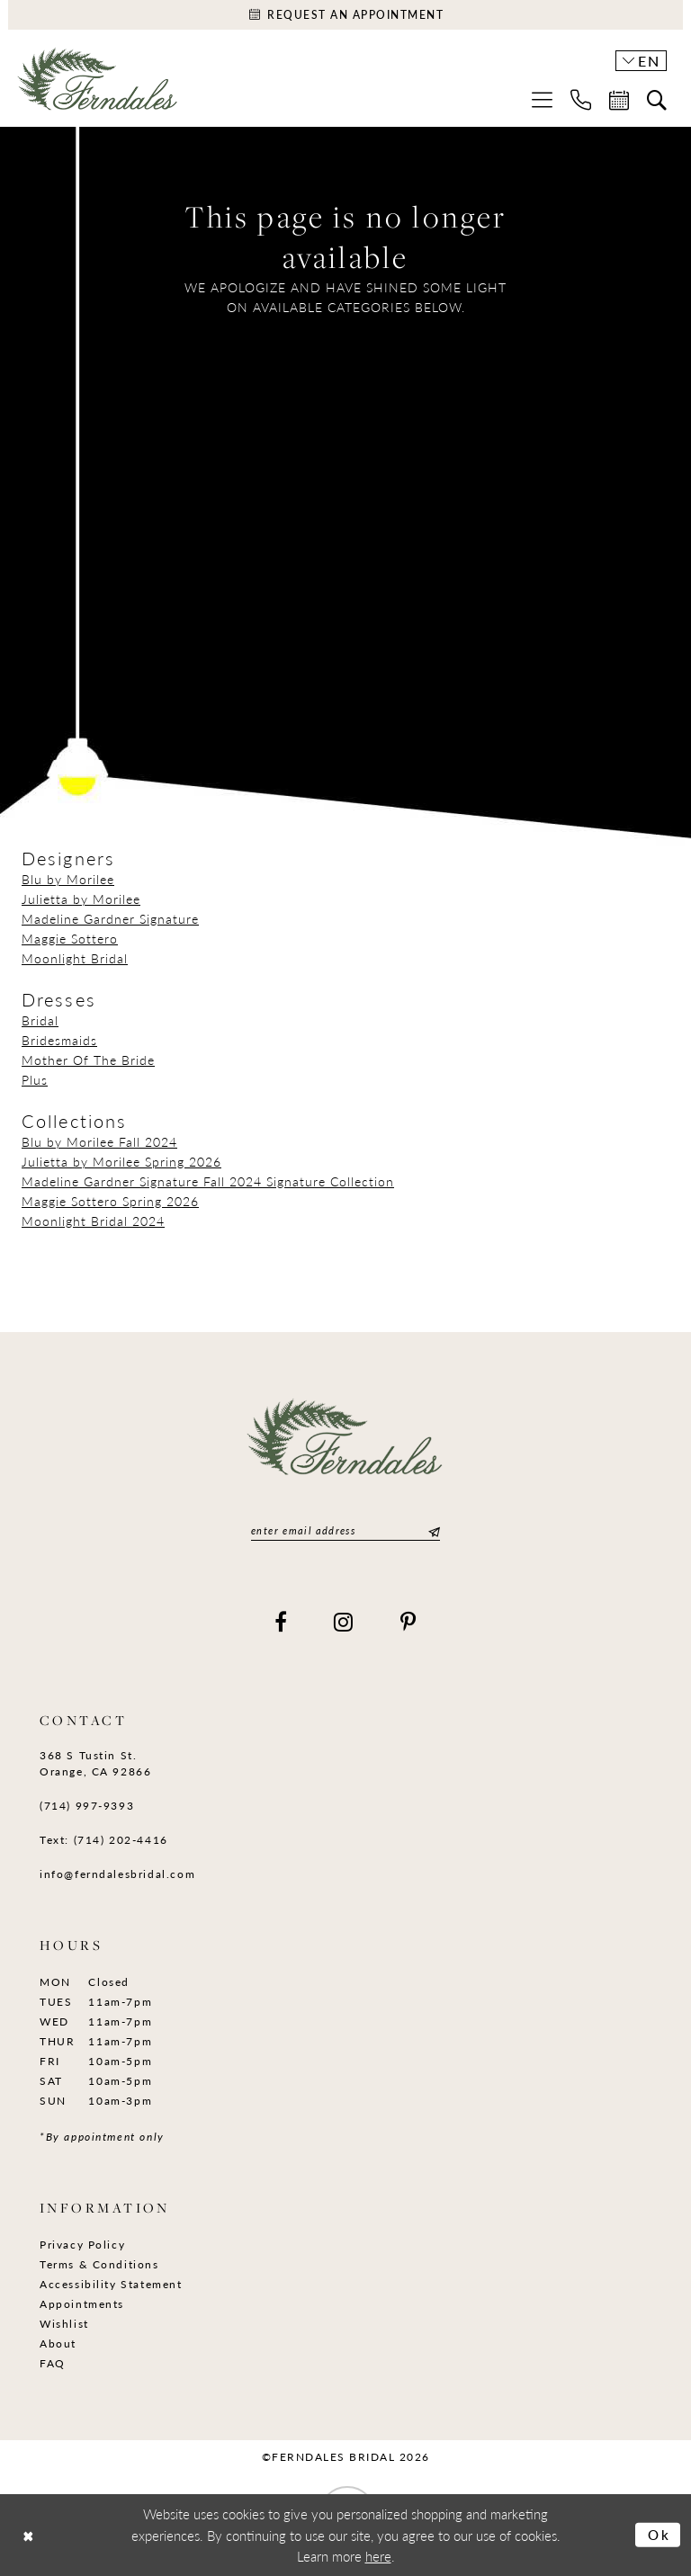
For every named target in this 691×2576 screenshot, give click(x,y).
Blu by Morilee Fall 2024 (99, 1141)
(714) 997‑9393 (87, 1805)
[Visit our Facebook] (282, 1621)
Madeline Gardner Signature (110, 918)
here (378, 2555)
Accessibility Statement (111, 2284)
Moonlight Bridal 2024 (93, 1221)
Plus (35, 1079)
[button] (542, 99)
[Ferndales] (98, 86)
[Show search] (657, 100)
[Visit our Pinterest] (408, 1621)
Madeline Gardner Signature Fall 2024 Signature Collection (208, 1181)
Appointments (82, 2304)
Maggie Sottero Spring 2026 (110, 1201)
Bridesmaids (59, 1040)
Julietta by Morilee (81, 899)
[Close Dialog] (28, 2535)
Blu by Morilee (68, 879)
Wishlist (64, 2323)
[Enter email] (345, 1530)
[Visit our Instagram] (344, 1621)
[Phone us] (580, 99)
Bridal (40, 1020)
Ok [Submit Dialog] (659, 2534)
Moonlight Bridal (75, 958)
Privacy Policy (82, 2244)
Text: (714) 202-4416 (104, 1839)
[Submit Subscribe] (432, 1530)
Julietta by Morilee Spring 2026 (121, 1161)
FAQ (53, 2363)
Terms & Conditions (99, 2264)
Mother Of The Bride (88, 1060)
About (58, 2343)
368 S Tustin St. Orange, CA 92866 (95, 1763)
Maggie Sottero (70, 938)
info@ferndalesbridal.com (117, 1874)
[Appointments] (345, 15)
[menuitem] (542, 99)
